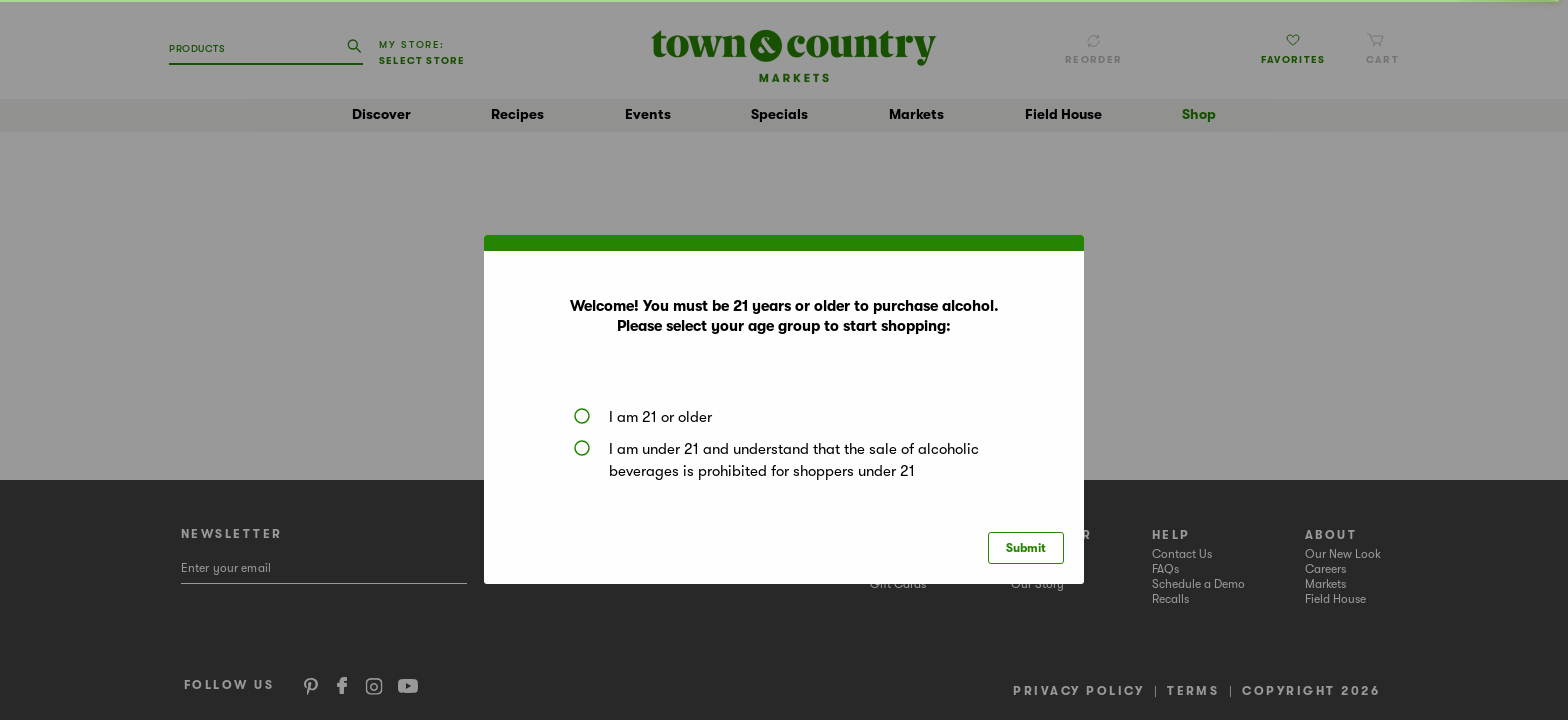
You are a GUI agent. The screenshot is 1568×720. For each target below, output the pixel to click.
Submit (1026, 548)
